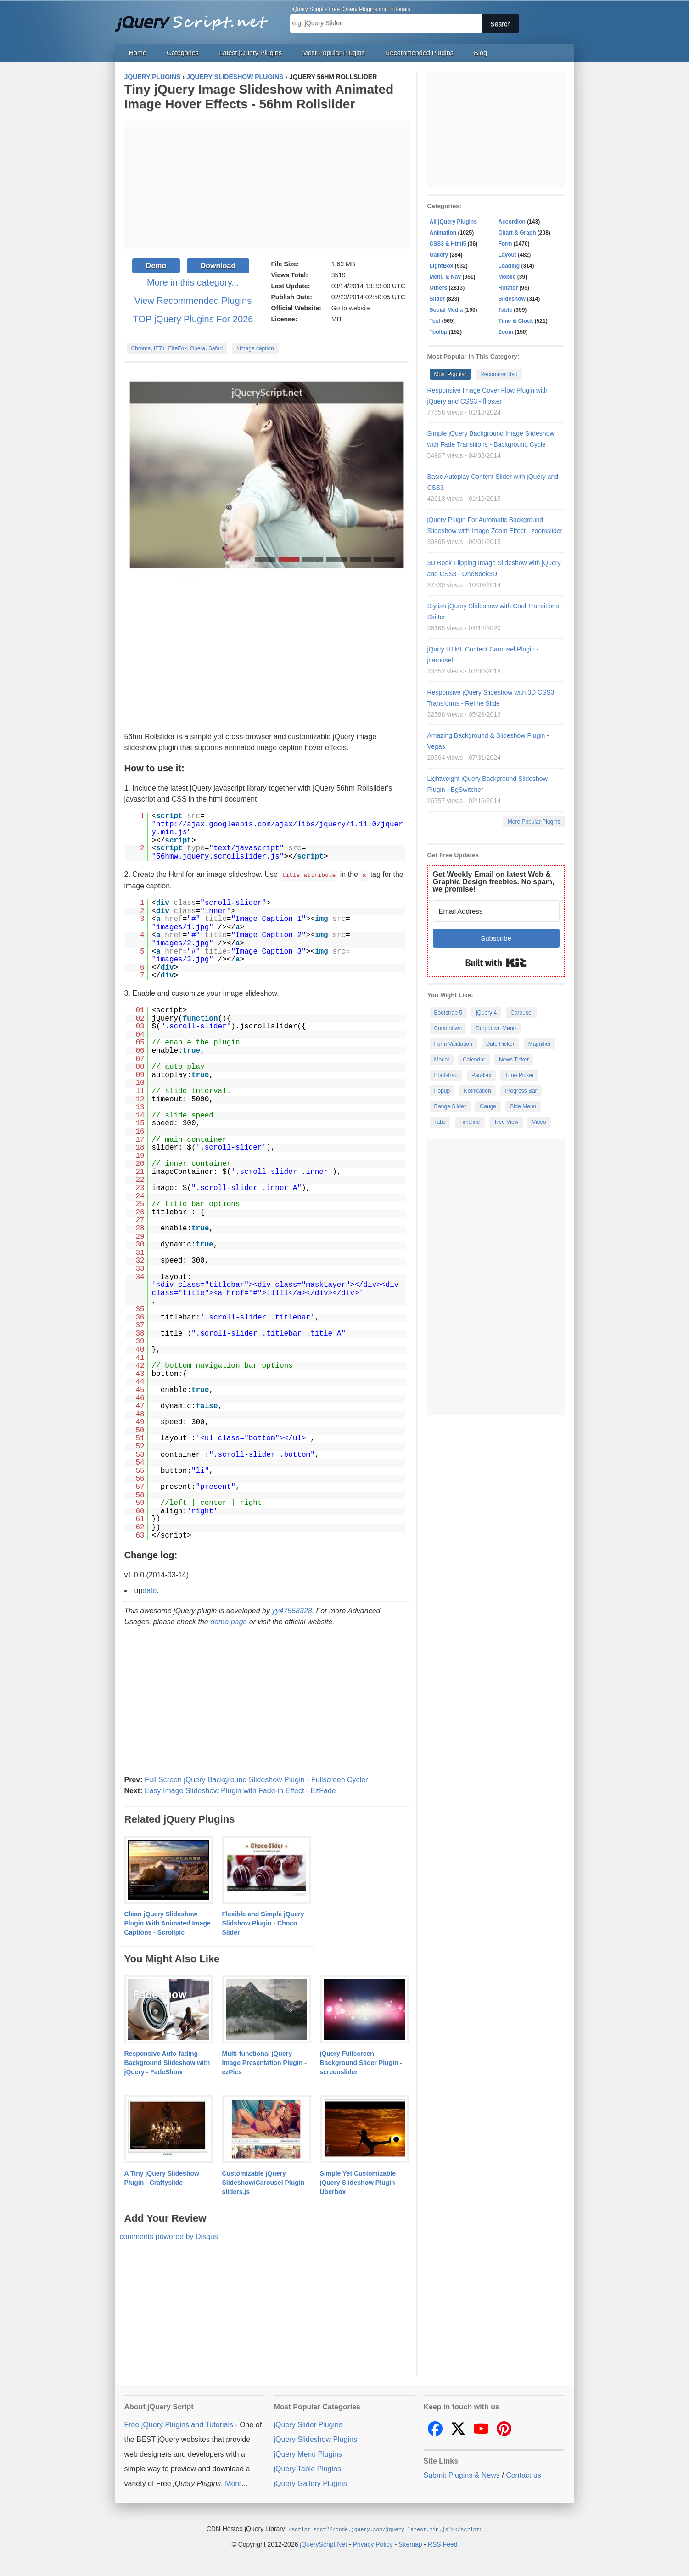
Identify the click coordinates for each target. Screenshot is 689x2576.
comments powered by (169, 2236)
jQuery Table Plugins (307, 2468)
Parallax (481, 1075)
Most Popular (450, 374)
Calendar (474, 1059)
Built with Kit (496, 962)
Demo (156, 265)
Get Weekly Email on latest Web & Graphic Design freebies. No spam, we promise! (494, 881)
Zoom (506, 332)
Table (505, 310)
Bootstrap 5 (448, 1013)
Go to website (351, 308)
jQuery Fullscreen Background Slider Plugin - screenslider (361, 2062)
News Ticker (514, 1059)
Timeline (469, 1122)
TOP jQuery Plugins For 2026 (193, 319)
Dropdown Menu (496, 1028)
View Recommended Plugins (193, 301)
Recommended (498, 374)
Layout (507, 255)
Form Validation (453, 1044)
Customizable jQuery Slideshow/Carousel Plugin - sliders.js (265, 2182)
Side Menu (523, 1106)
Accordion (512, 222)
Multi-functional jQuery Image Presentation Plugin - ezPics (264, 2062)
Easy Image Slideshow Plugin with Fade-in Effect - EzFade (240, 1790)
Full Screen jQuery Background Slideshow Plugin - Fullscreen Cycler (256, 1779)
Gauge (488, 1106)
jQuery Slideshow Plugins (315, 2439)
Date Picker (500, 1044)
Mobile (507, 277)
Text (435, 321)
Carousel (521, 1013)
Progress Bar (521, 1091)
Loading (509, 266)
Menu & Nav (445, 277)
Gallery (439, 255)
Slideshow (512, 299)
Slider (437, 299)
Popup (442, 1091)
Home (137, 52)
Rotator (508, 288)
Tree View (506, 1122)
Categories (183, 52)
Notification (477, 1091)
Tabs (440, 1122)
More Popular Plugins (534, 822)
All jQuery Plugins (453, 222)
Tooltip (439, 332)
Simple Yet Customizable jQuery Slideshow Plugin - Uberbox (359, 2182)
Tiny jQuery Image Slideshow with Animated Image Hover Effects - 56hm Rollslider (259, 96)
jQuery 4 (486, 1013)
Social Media (446, 310)
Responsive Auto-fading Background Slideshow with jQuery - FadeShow (167, 2062)
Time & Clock (516, 321)
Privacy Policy (373, 2543)
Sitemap (410, 2543)
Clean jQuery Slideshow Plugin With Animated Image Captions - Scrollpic (167, 1923)
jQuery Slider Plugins (308, 2424)
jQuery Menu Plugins (308, 2454)
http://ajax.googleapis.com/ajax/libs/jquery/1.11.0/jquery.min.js (277, 828)
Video (539, 1122)
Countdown (448, 1028)
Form (505, 244)
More (233, 2483)
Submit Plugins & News (462, 2475)
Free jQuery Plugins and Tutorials (195, 18)
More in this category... (193, 282)
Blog (480, 52)
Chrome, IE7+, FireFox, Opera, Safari (177, 348)
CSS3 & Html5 (448, 244)
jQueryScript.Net (323, 2543)
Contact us (523, 2475)
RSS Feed (443, 2543)
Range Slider (450, 1106)
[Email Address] (496, 911)
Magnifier (539, 1044)
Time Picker (519, 1075)
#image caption (255, 348)
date (149, 1590)
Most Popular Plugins (333, 52)
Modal (441, 1059)
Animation (443, 233)
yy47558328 (292, 1610)
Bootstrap (446, 1075)
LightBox (442, 266)
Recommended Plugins (419, 52)
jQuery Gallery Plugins (310, 2483)
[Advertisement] (266, 185)
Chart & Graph (517, 233)
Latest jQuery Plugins (250, 52)
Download (218, 265)
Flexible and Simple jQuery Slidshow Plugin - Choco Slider (263, 1923)
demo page (228, 1621)
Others (439, 288)
